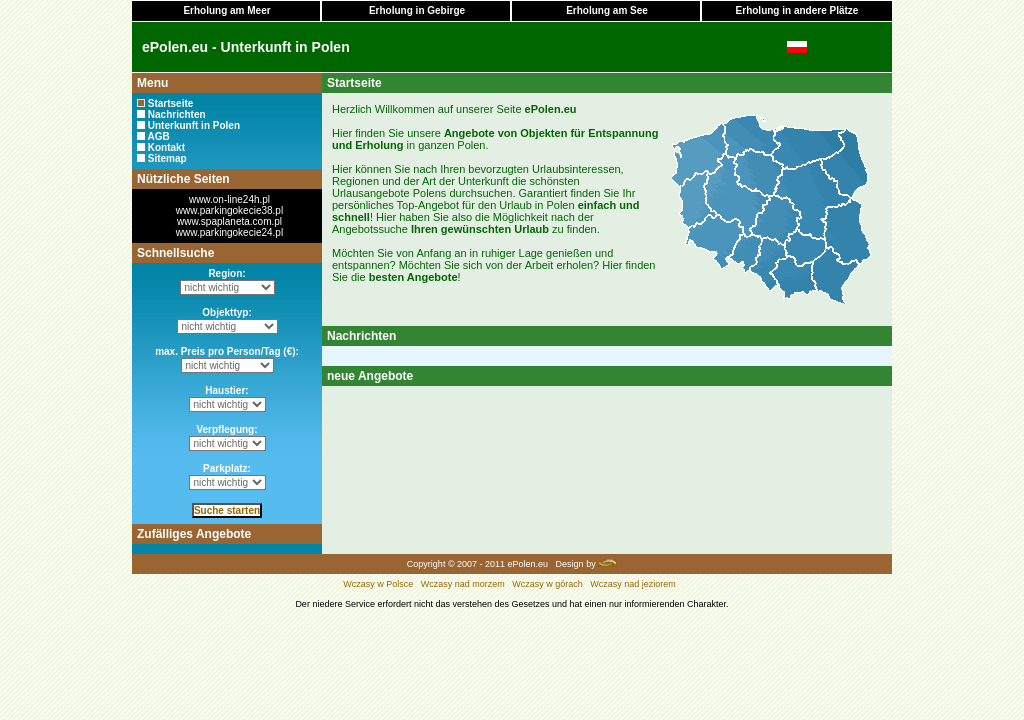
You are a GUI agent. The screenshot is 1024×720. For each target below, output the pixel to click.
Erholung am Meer (226, 10)
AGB (158, 136)
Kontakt (166, 147)
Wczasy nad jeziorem (633, 584)
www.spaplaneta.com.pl (229, 221)
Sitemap (167, 158)
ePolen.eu (528, 564)
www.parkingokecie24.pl (229, 232)
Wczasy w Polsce (378, 584)
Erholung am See (607, 10)
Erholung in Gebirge (417, 10)
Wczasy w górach (547, 584)
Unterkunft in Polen (194, 125)
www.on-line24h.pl (229, 199)
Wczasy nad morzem (463, 584)
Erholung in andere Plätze (797, 10)
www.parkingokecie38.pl (229, 210)
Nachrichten (177, 114)
